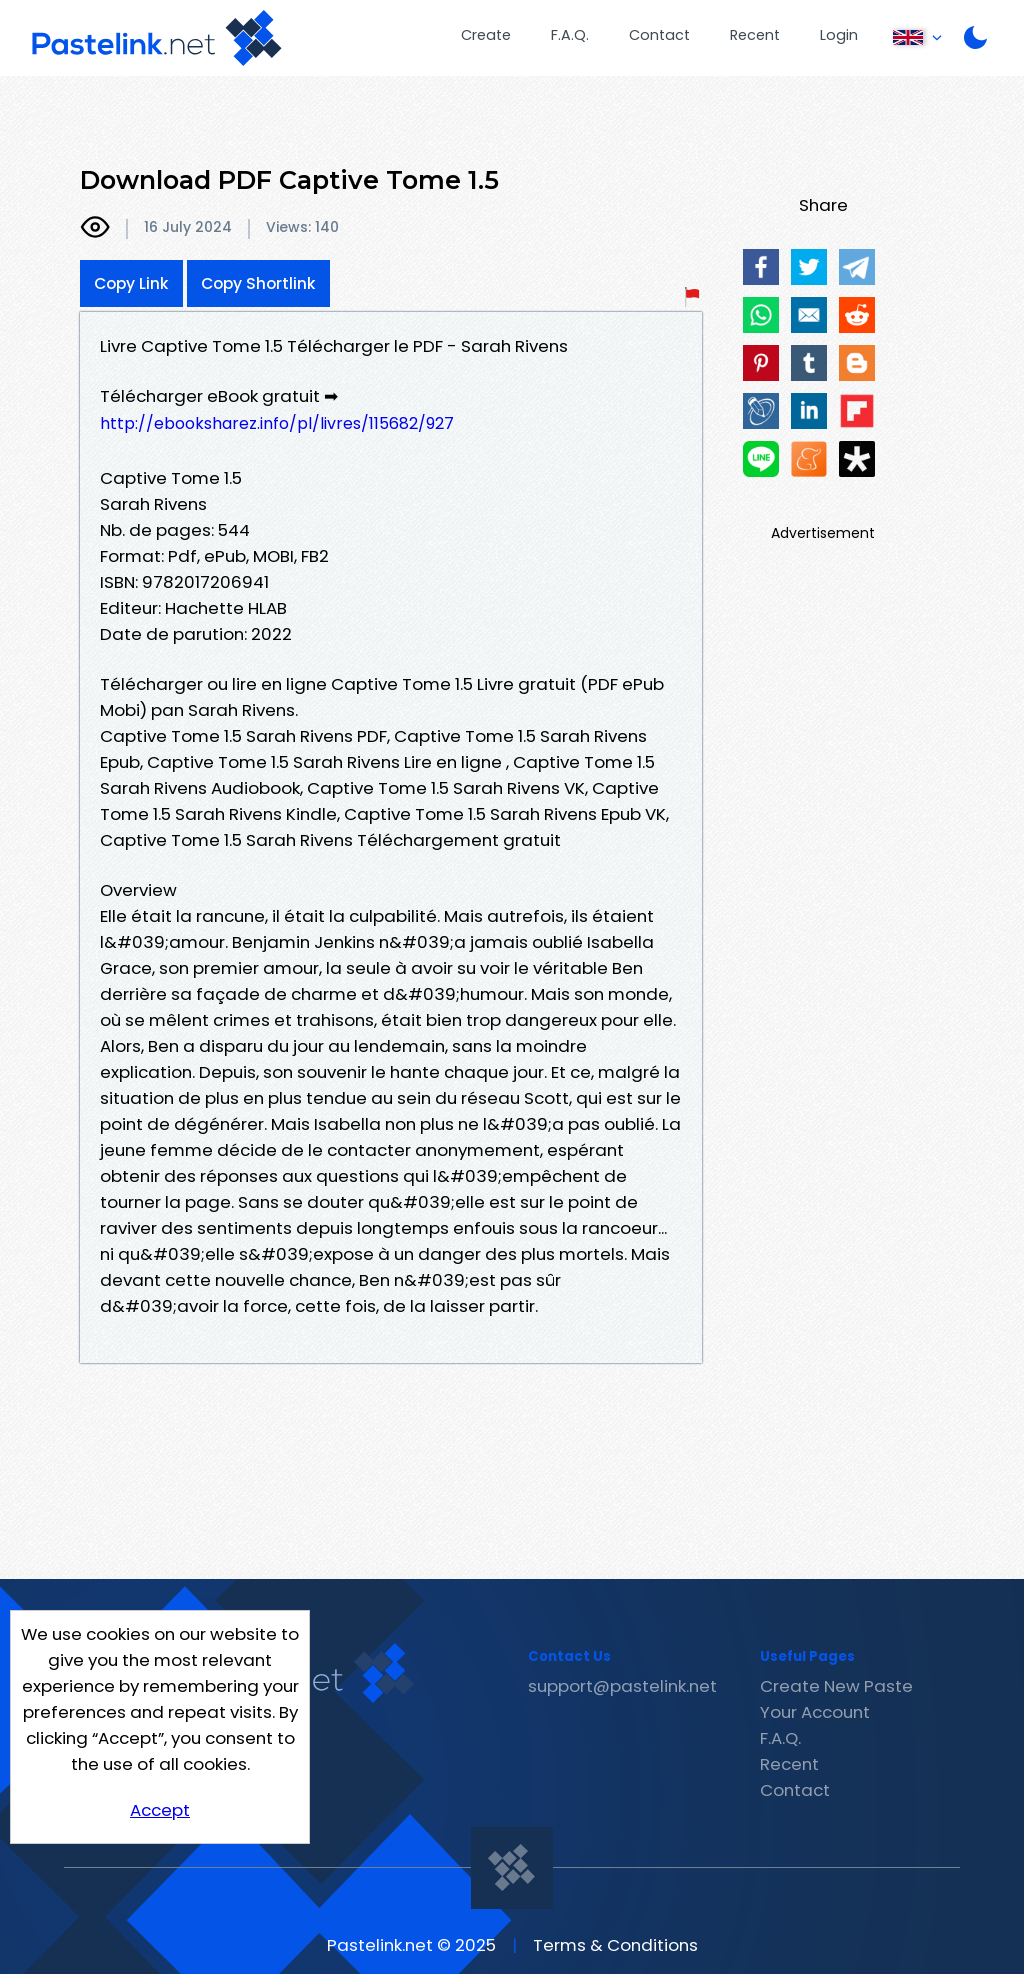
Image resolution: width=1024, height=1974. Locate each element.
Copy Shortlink (258, 283)
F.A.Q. (570, 35)
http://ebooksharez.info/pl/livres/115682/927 (277, 423)
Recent (755, 35)
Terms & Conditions (615, 1945)
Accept (160, 1810)
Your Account (815, 1712)
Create (486, 35)
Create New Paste (836, 1686)
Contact (659, 35)
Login (839, 35)
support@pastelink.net (622, 1686)
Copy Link (131, 283)
